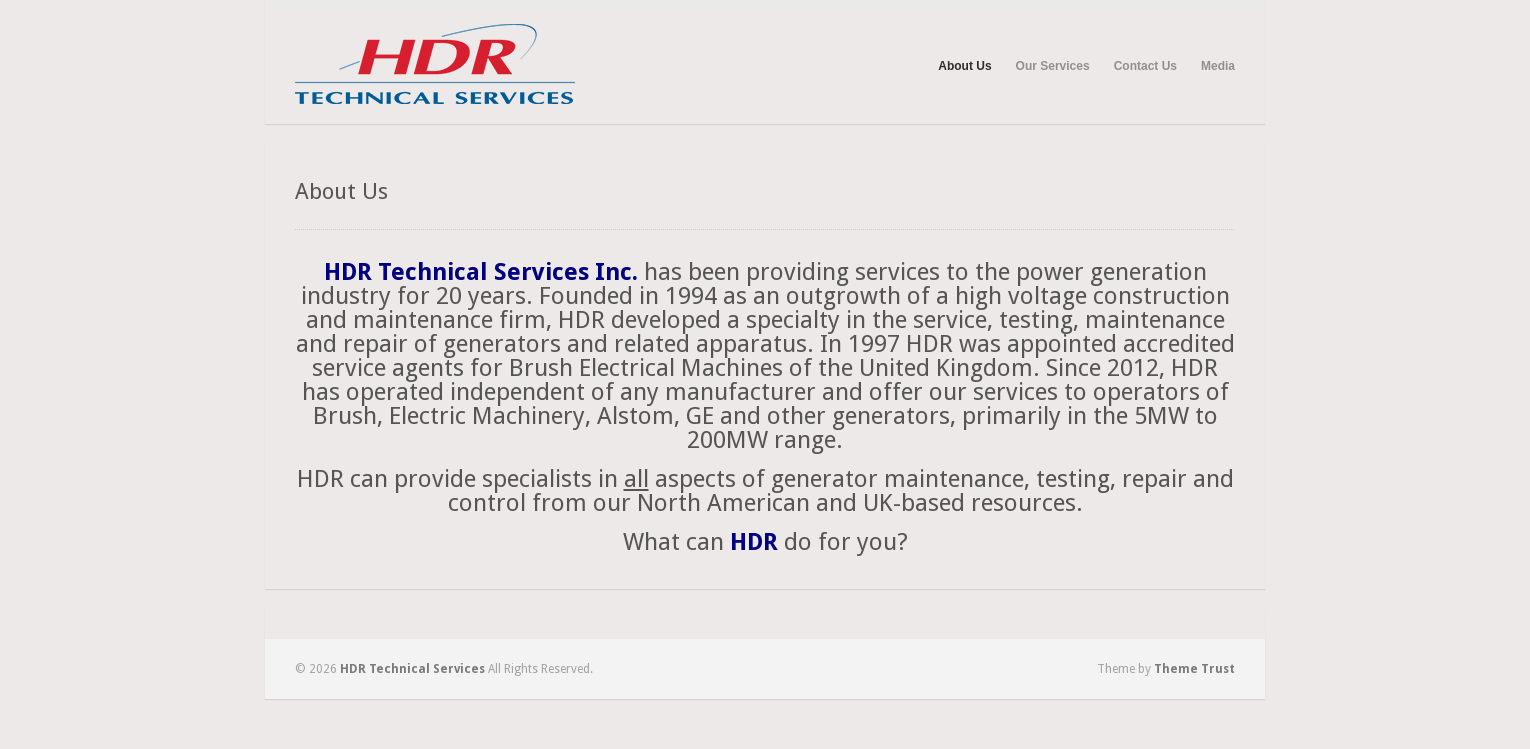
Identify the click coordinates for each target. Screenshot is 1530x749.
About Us (964, 66)
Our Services (1053, 66)
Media (1218, 66)
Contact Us (1145, 66)
